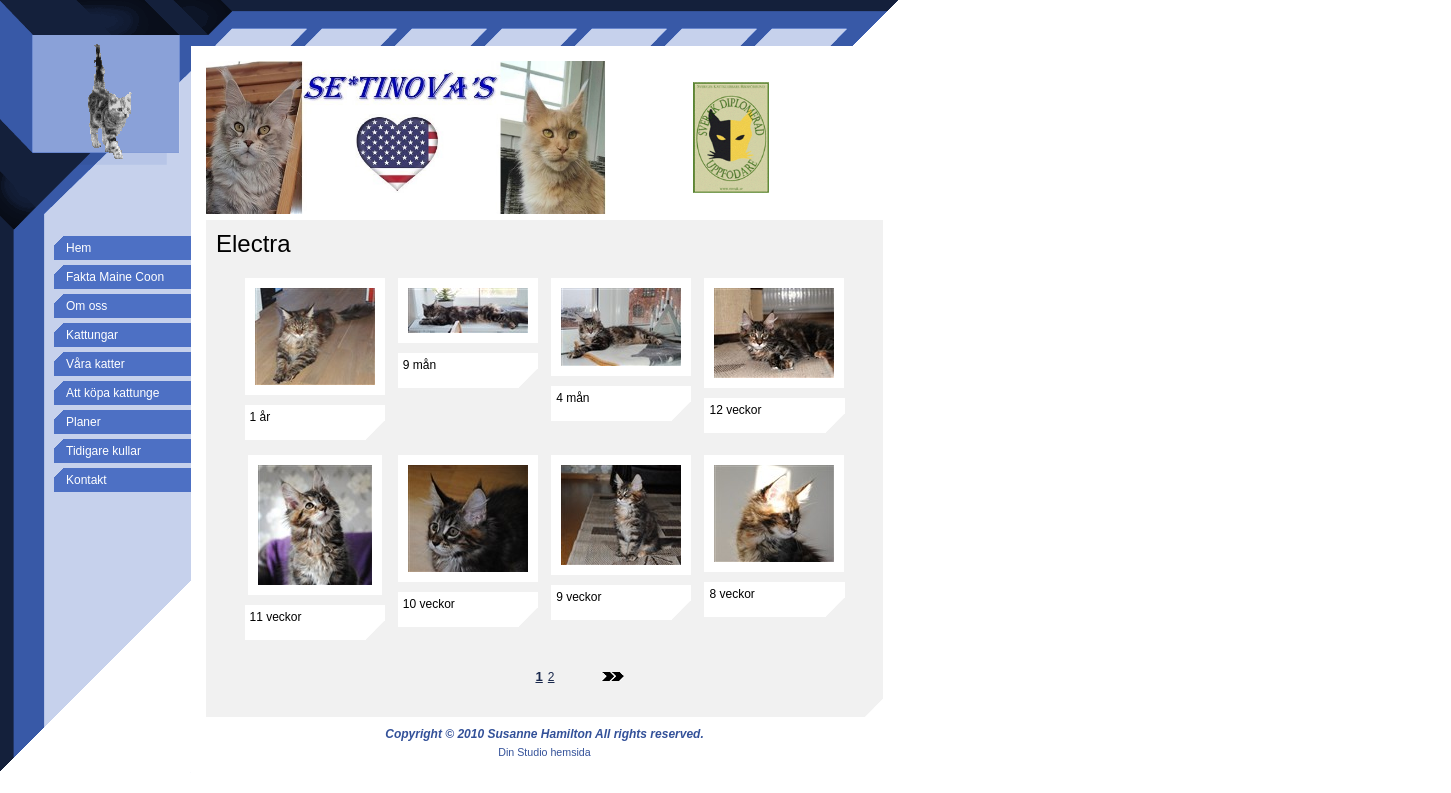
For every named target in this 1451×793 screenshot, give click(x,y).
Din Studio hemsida (544, 752)
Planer (83, 422)
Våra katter (95, 364)
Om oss (86, 306)
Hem (78, 248)
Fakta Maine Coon (115, 277)
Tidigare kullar (103, 451)
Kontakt (86, 480)
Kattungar (92, 335)
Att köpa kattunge (112, 393)
